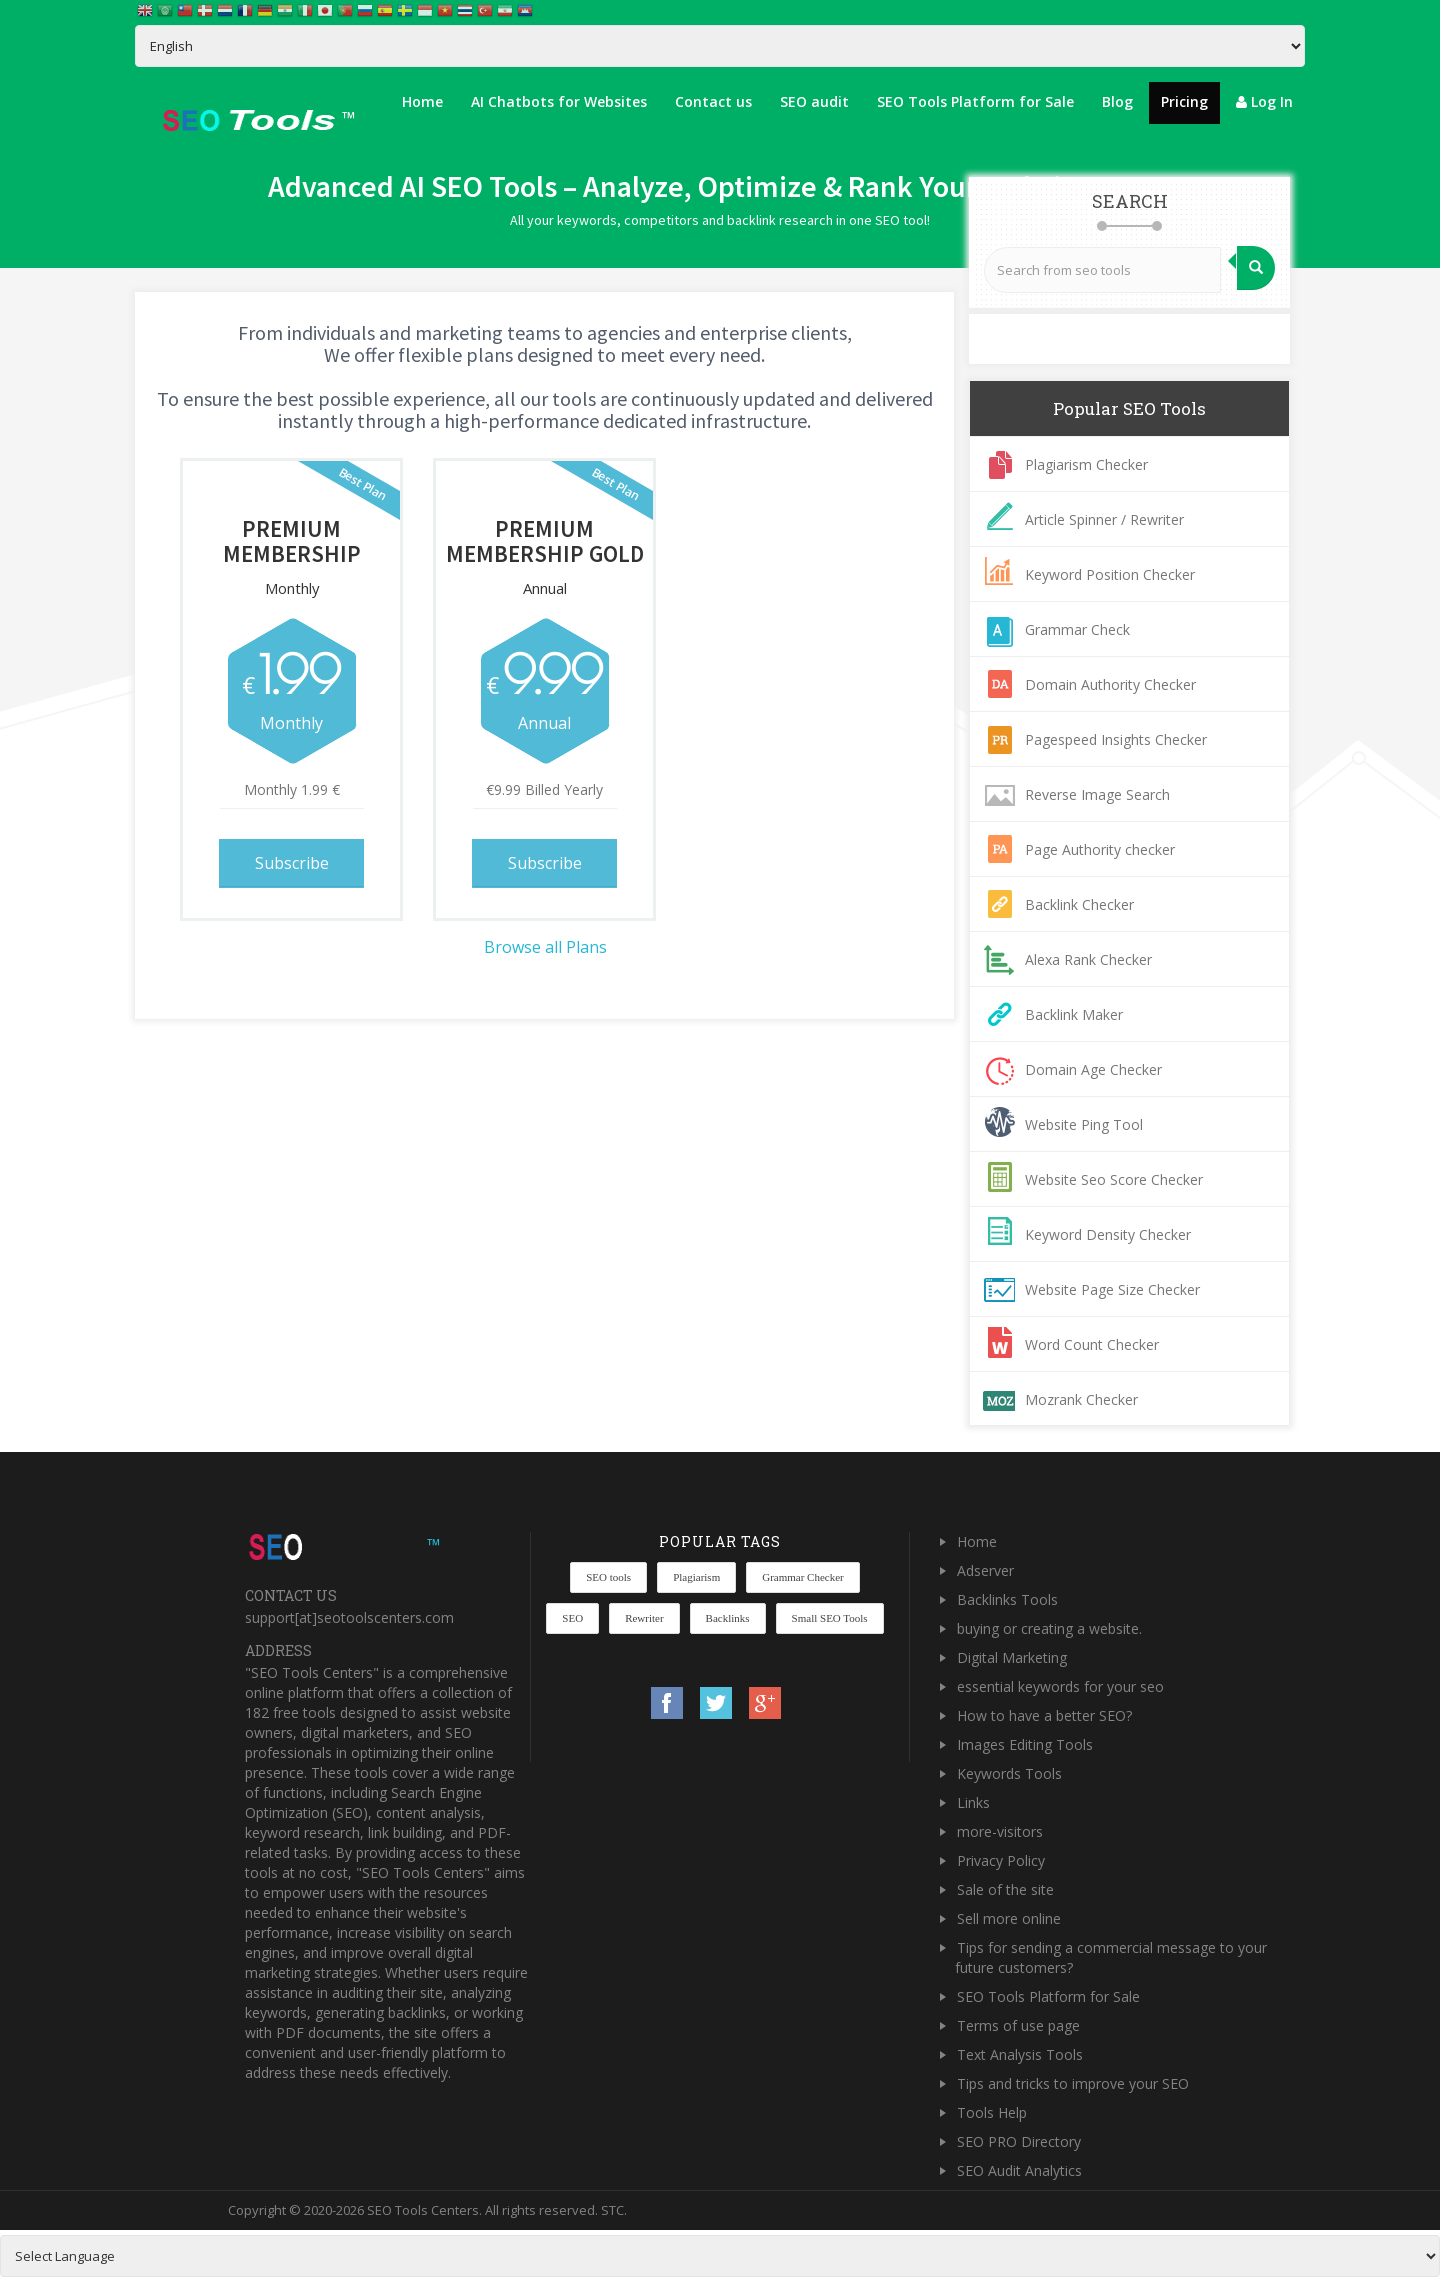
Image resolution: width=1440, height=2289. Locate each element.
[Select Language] (720, 46)
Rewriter (644, 1618)
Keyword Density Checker (1108, 1234)
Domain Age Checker (1093, 1069)
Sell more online (1009, 1918)
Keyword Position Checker (1110, 574)
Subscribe (292, 863)
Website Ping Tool (1084, 1124)
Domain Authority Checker (1110, 684)
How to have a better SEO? (1044, 1715)
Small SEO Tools (830, 1618)
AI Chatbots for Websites (559, 101)
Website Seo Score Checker (1114, 1179)
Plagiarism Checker (1086, 464)
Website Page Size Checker (1112, 1289)
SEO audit (814, 101)
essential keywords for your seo (1060, 1686)
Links (973, 1802)
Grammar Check (1077, 629)
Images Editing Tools (1025, 1744)
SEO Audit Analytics (1019, 2170)
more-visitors (1000, 1831)
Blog (1117, 101)
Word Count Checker (1092, 1344)
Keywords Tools (1009, 1773)
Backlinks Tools (1007, 1599)
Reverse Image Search (1097, 794)
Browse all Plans (545, 947)
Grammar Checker (803, 1577)
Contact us (713, 101)
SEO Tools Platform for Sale (975, 101)
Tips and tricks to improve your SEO (1073, 2083)
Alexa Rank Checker (1088, 959)
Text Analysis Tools (1020, 2054)
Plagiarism (696, 1577)
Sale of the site (1005, 1889)
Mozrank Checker (1081, 1399)
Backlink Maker (1074, 1014)
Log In (1264, 101)
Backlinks (728, 1618)
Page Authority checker (1100, 849)
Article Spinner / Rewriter (1104, 519)
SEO (572, 1618)
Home (422, 101)
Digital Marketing (1012, 1657)
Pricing (1184, 101)
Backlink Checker (1079, 904)
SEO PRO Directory (1019, 2141)
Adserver (985, 1570)
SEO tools (608, 1577)
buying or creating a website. (1049, 1628)
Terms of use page (1018, 2025)
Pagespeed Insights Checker (1116, 739)
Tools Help (992, 2112)
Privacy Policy (1001, 1860)
